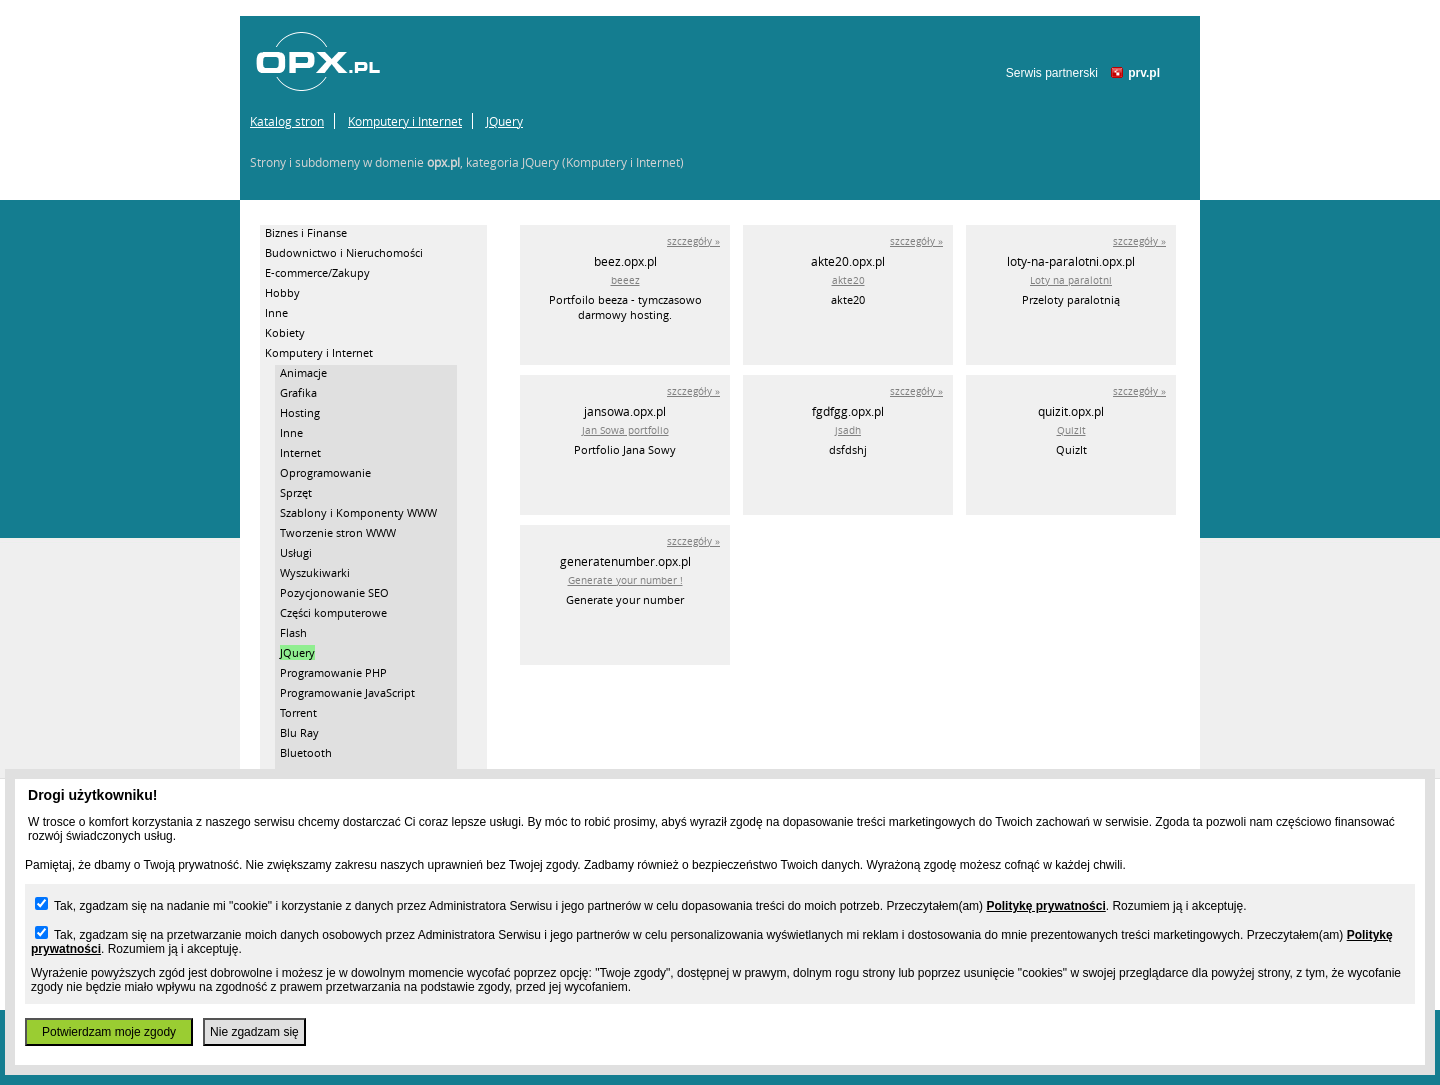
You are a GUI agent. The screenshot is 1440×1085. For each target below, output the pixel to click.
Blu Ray (299, 732)
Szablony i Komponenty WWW (358, 512)
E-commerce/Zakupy (317, 272)
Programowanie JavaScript (347, 692)
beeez (625, 280)
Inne (276, 312)
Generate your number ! (625, 580)
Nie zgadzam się (254, 1032)
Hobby (282, 292)
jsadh (848, 430)
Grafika (298, 392)
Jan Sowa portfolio (625, 430)
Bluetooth (306, 752)
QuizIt (1071, 430)
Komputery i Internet (405, 121)
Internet (300, 452)
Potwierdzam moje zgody (109, 1032)
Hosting (300, 412)
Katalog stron (287, 121)
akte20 (848, 280)
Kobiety (285, 332)
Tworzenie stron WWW (338, 532)
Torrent (298, 712)
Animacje (303, 372)
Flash (293, 632)
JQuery (504, 121)
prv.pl (1144, 73)
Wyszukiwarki (315, 572)
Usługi (296, 552)
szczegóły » (693, 241)
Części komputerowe (333, 612)
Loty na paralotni (1071, 280)
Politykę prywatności (1045, 906)
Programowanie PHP (333, 672)
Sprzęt (296, 492)
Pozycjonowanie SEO (334, 592)
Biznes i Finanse (306, 232)
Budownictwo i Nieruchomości (344, 252)
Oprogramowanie (325, 472)
